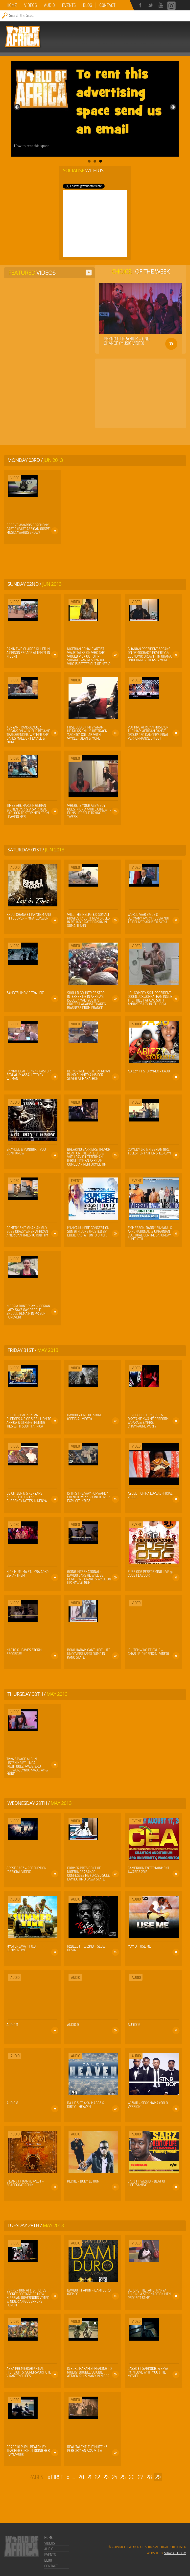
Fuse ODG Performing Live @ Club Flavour (150, 1573)
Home (12, 5)
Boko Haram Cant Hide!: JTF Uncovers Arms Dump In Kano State (88, 1654)
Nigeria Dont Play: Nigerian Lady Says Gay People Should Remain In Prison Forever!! (28, 1311)
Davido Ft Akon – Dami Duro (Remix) (89, 2292)
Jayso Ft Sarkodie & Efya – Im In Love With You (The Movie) (149, 2372)
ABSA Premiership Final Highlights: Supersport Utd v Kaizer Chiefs (28, 2372)
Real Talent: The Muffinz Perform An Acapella (87, 2448)
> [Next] (172, 107)
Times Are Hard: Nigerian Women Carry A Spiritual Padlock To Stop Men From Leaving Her (27, 811)
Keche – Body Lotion (83, 2181)
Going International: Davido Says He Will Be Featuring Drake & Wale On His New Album (89, 1577)
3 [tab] (100, 161)
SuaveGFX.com (175, 2553)
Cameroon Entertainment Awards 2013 (148, 1870)
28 (149, 2476)
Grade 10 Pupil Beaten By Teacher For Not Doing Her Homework (28, 2450)
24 (114, 2476)
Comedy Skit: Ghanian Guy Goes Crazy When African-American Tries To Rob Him (27, 1231)
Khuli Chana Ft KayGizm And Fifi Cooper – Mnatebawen (28, 916)
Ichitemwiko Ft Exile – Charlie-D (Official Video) (148, 1652)
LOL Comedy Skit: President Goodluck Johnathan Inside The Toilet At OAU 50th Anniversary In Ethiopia (150, 998)
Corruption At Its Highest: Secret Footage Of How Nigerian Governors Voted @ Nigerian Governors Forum (27, 2297)
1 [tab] (89, 161)
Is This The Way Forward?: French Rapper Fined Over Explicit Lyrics (88, 1497)
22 (97, 2476)
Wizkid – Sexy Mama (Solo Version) (148, 2104)
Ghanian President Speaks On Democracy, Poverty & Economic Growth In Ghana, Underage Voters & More (150, 654)
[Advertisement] (132, 36)
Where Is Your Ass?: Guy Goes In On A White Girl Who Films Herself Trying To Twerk (89, 811)
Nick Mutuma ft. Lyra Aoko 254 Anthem (27, 1573)
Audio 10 (134, 2024)
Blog (87, 5)
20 (81, 2476)
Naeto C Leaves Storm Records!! (24, 1652)
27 (140, 2476)
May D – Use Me (139, 1946)
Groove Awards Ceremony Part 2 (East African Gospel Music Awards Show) (28, 529)
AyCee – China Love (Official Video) (150, 1495)
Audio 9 (73, 2024)
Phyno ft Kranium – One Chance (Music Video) (126, 341)
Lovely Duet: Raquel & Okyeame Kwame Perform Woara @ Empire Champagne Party (148, 1420)
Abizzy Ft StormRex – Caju (149, 1071)
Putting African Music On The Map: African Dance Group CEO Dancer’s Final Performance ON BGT (148, 733)
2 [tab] (95, 161)
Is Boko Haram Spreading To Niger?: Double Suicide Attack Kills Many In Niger (89, 2372)
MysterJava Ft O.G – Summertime (22, 1948)
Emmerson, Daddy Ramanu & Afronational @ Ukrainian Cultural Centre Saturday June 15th (150, 1233)
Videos (30, 5)
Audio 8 (12, 2102)
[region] (95, 108)
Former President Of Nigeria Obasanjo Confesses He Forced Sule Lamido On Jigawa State (88, 1873)
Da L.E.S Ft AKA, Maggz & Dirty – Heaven (85, 2104)
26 (132, 2476)
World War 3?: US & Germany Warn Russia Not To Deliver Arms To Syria (148, 918)
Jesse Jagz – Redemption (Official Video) (26, 1870)
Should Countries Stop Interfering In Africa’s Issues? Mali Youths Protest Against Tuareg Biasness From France (86, 1000)
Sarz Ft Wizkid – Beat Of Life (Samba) (147, 2183)
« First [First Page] (55, 2476)
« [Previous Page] (68, 2476)
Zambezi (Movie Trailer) (25, 992)
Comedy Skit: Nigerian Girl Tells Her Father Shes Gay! (149, 1151)
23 (106, 2476)
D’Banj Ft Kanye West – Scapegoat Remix (25, 2183)
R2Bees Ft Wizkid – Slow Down (86, 1948)
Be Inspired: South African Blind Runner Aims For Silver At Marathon (88, 1075)
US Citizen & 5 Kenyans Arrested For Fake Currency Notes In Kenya (26, 1497)
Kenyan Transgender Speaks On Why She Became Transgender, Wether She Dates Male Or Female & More (28, 734)
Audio (49, 5)
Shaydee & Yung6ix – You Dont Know (26, 1151)
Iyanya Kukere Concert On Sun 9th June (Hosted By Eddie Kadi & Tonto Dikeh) (88, 1231)
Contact (107, 5)
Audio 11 (12, 2024)
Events (69, 5)
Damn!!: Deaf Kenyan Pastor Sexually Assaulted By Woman (28, 1075)
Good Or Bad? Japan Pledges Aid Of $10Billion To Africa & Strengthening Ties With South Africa (28, 1420)
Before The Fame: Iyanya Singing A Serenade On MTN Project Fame (149, 2294)
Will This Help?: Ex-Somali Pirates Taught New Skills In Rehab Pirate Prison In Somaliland (88, 920)
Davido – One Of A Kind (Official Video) (84, 1417)
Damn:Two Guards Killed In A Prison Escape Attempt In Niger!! (28, 652)
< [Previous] (17, 107)
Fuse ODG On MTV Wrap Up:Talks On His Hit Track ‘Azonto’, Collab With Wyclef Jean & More (87, 733)
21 (90, 2476)
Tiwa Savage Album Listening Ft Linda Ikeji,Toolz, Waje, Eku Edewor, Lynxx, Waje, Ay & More (27, 1766)
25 (123, 2476)
